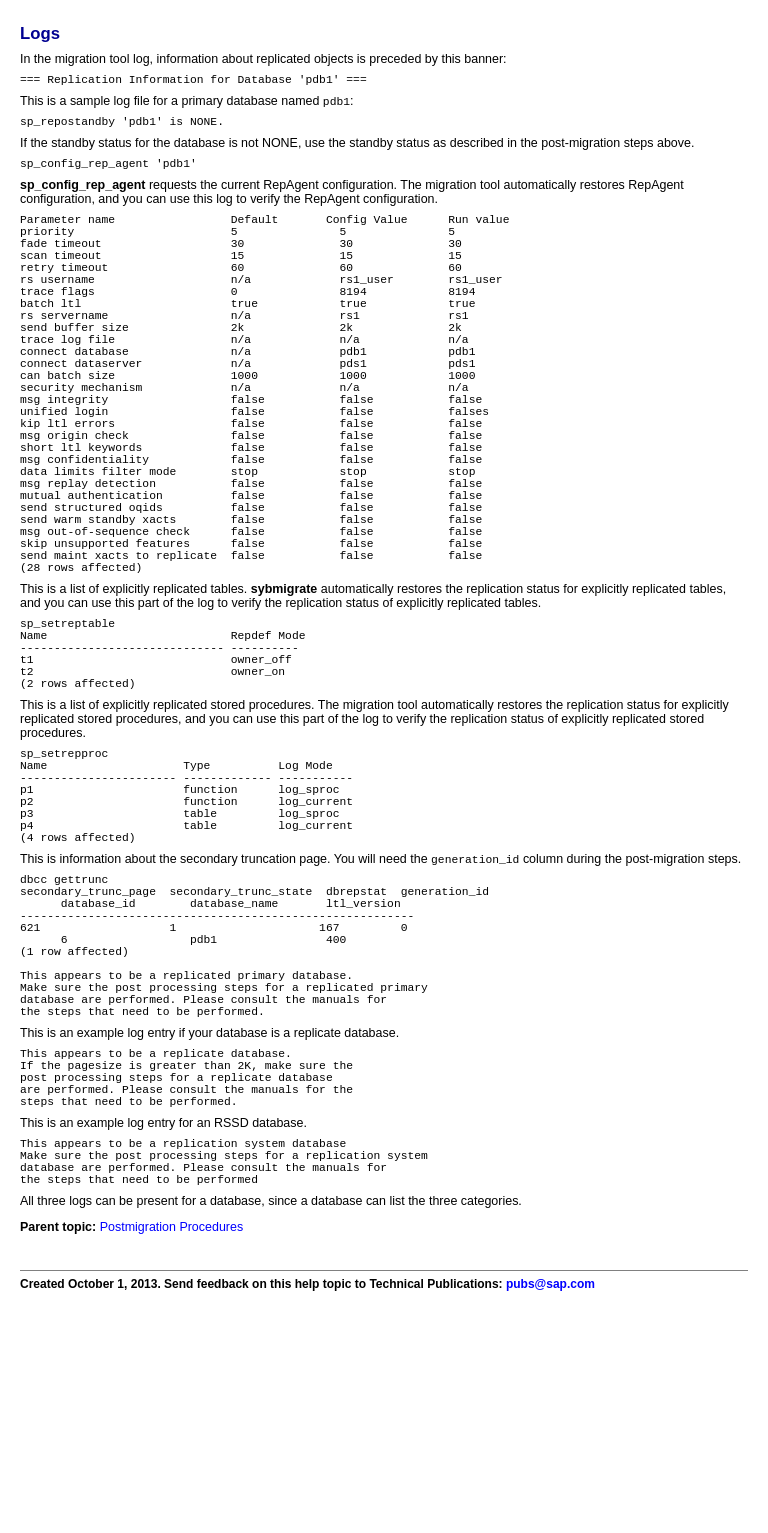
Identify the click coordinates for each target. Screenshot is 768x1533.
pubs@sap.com (550, 1490)
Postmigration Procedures (171, 1433)
